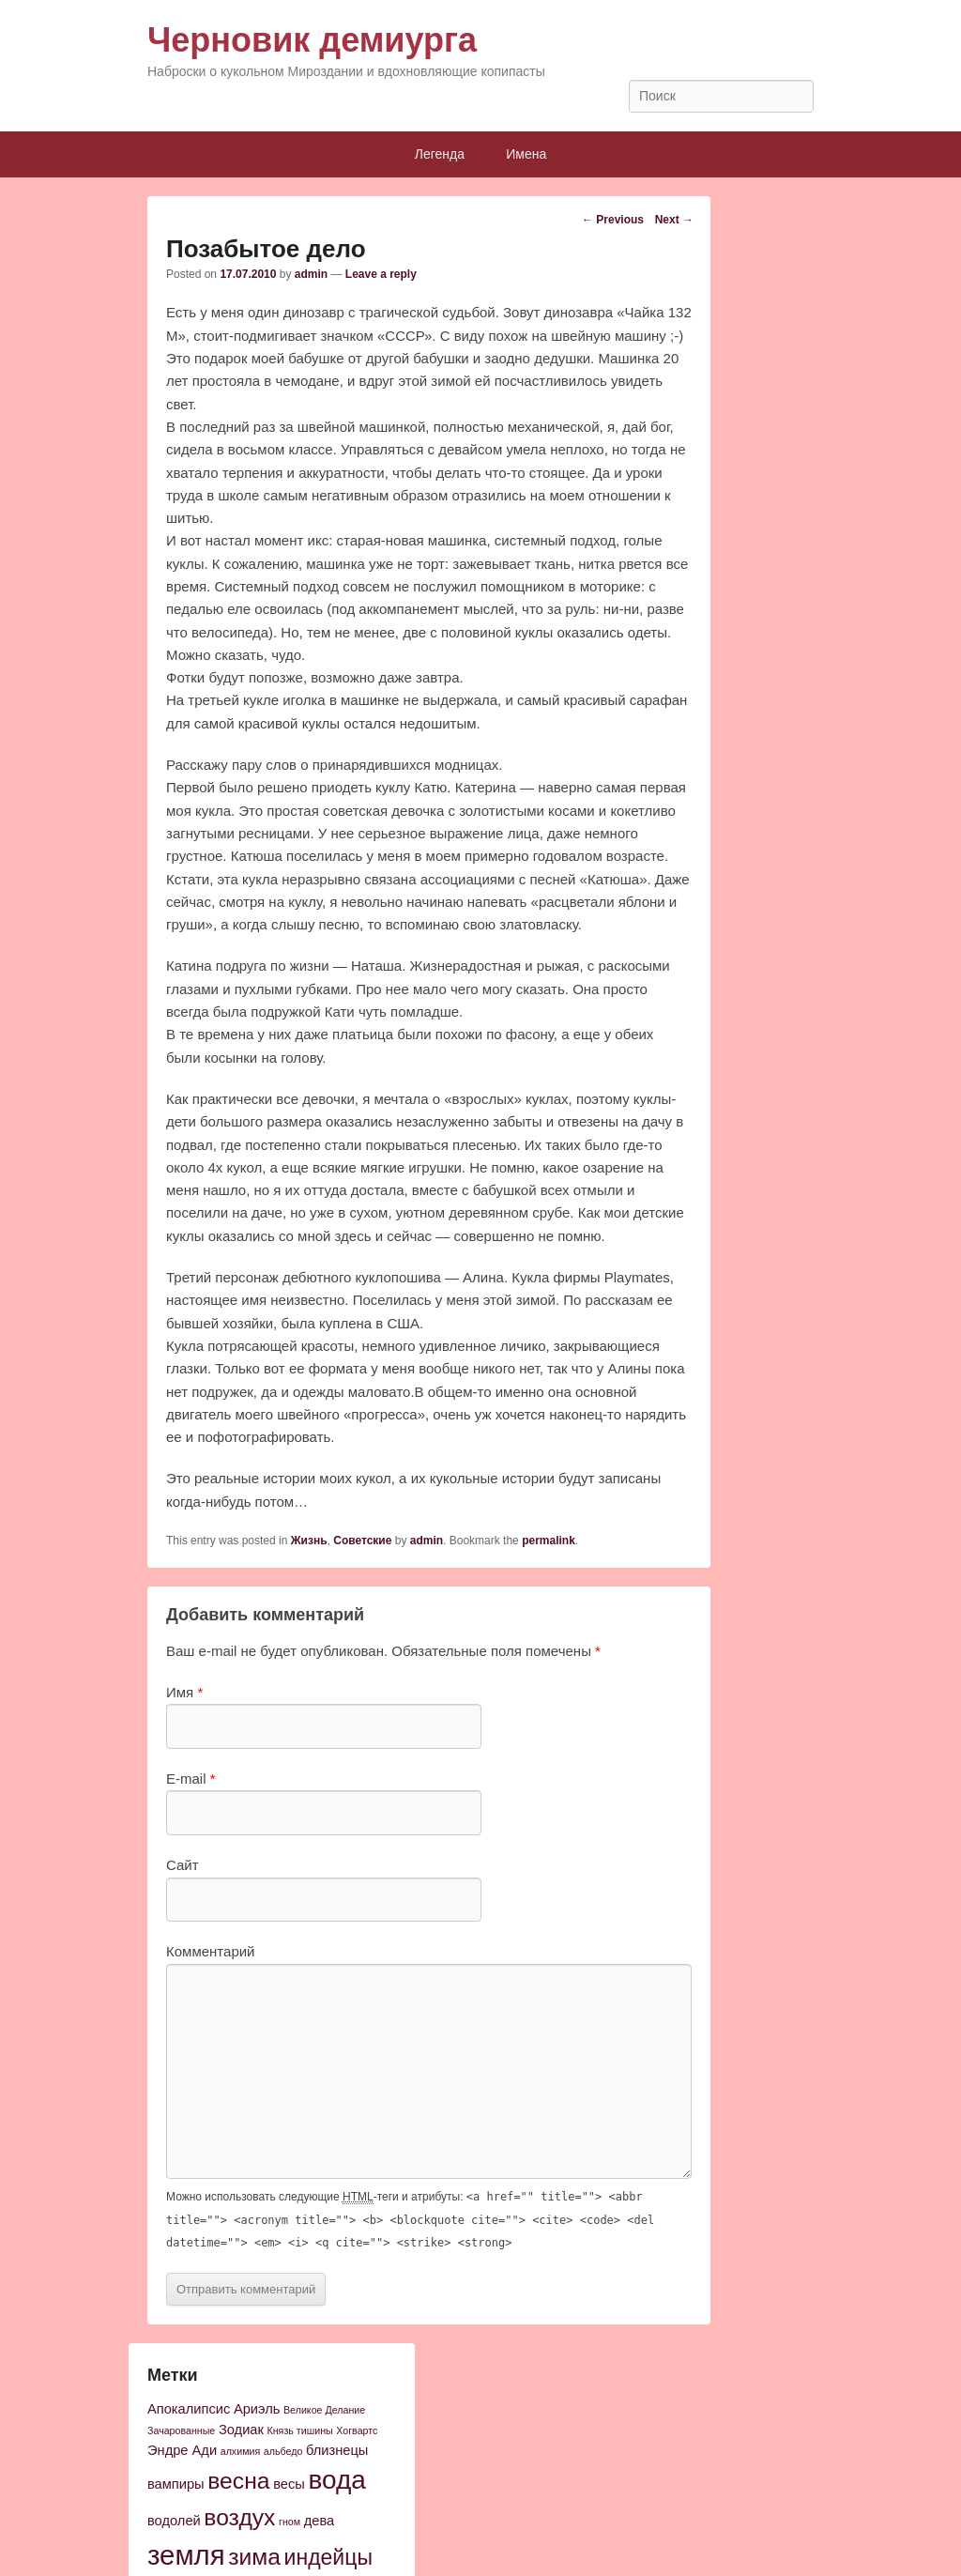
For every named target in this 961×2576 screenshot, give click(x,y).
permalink (548, 1540)
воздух (239, 2517)
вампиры (176, 2484)
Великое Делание (324, 2409)
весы (289, 2484)
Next (674, 219)
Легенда (440, 153)
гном (289, 2521)
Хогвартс (356, 2430)
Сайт (182, 1865)
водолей (174, 2520)
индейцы (328, 2557)
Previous (613, 219)
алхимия (240, 2451)
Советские (362, 1540)
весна (238, 2480)
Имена (526, 153)
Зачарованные (181, 2430)
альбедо (283, 2451)
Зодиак (241, 2429)
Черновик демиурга (312, 40)
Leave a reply (381, 274)
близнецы (337, 2450)
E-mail (191, 1778)
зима (254, 2556)
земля (186, 2554)
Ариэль (257, 2408)
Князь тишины (300, 2430)
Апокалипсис (188, 2408)
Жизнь (309, 1540)
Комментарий (210, 1951)
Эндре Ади (182, 2450)
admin (311, 274)
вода (336, 2479)
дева (319, 2520)
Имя (184, 1692)
